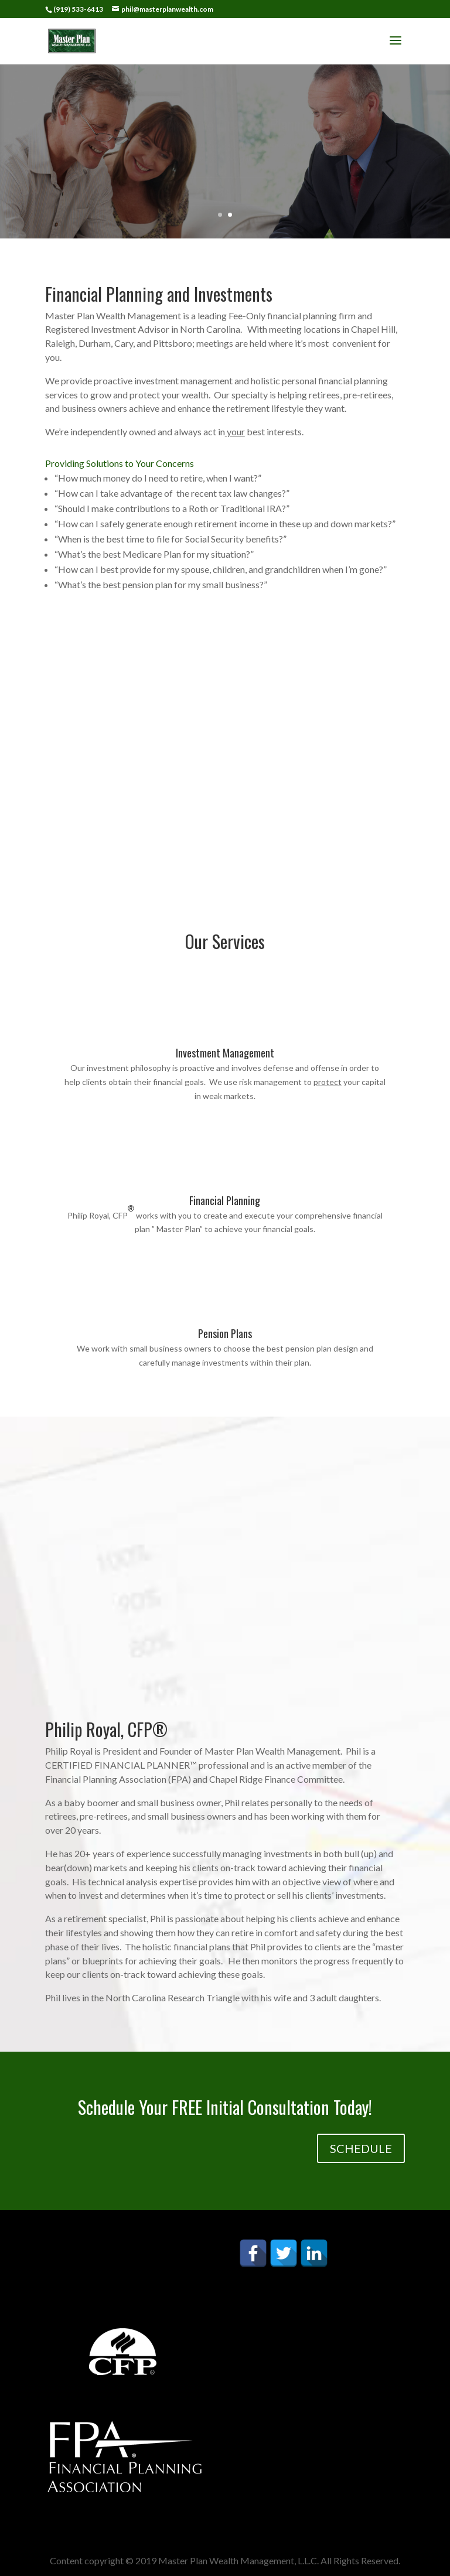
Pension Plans (225, 1333)
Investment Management (225, 1052)
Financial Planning (224, 1200)
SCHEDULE (361, 2148)
